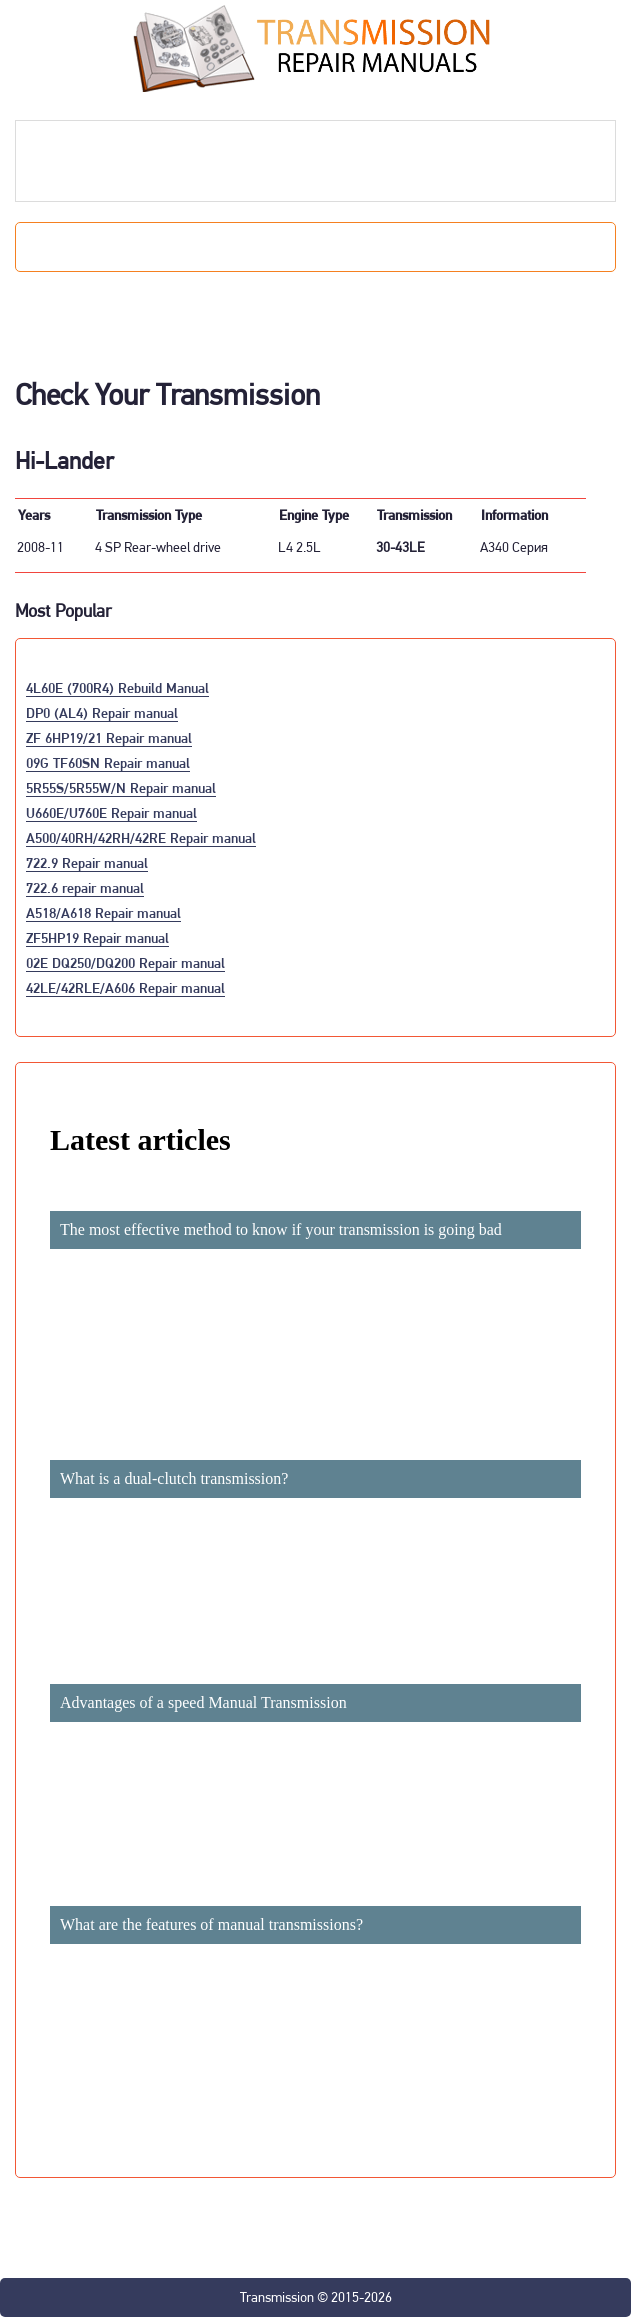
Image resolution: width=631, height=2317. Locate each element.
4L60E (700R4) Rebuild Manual (117, 687)
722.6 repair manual (85, 887)
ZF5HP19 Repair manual (97, 937)
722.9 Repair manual (87, 862)
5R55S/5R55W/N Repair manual (121, 787)
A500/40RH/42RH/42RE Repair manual (141, 837)
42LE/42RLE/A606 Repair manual (125, 987)
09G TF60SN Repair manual (108, 762)
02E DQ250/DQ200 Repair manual (125, 962)
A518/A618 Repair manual (103, 912)
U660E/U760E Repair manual (111, 812)
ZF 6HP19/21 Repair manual (109, 737)
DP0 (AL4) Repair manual (102, 712)
